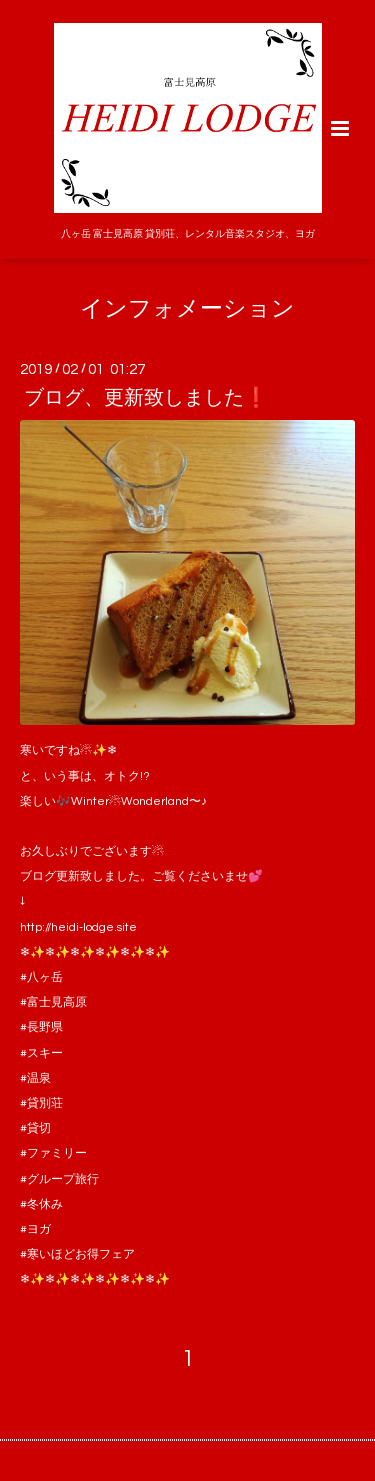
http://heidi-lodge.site (78, 927)
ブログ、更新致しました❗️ (146, 398)
